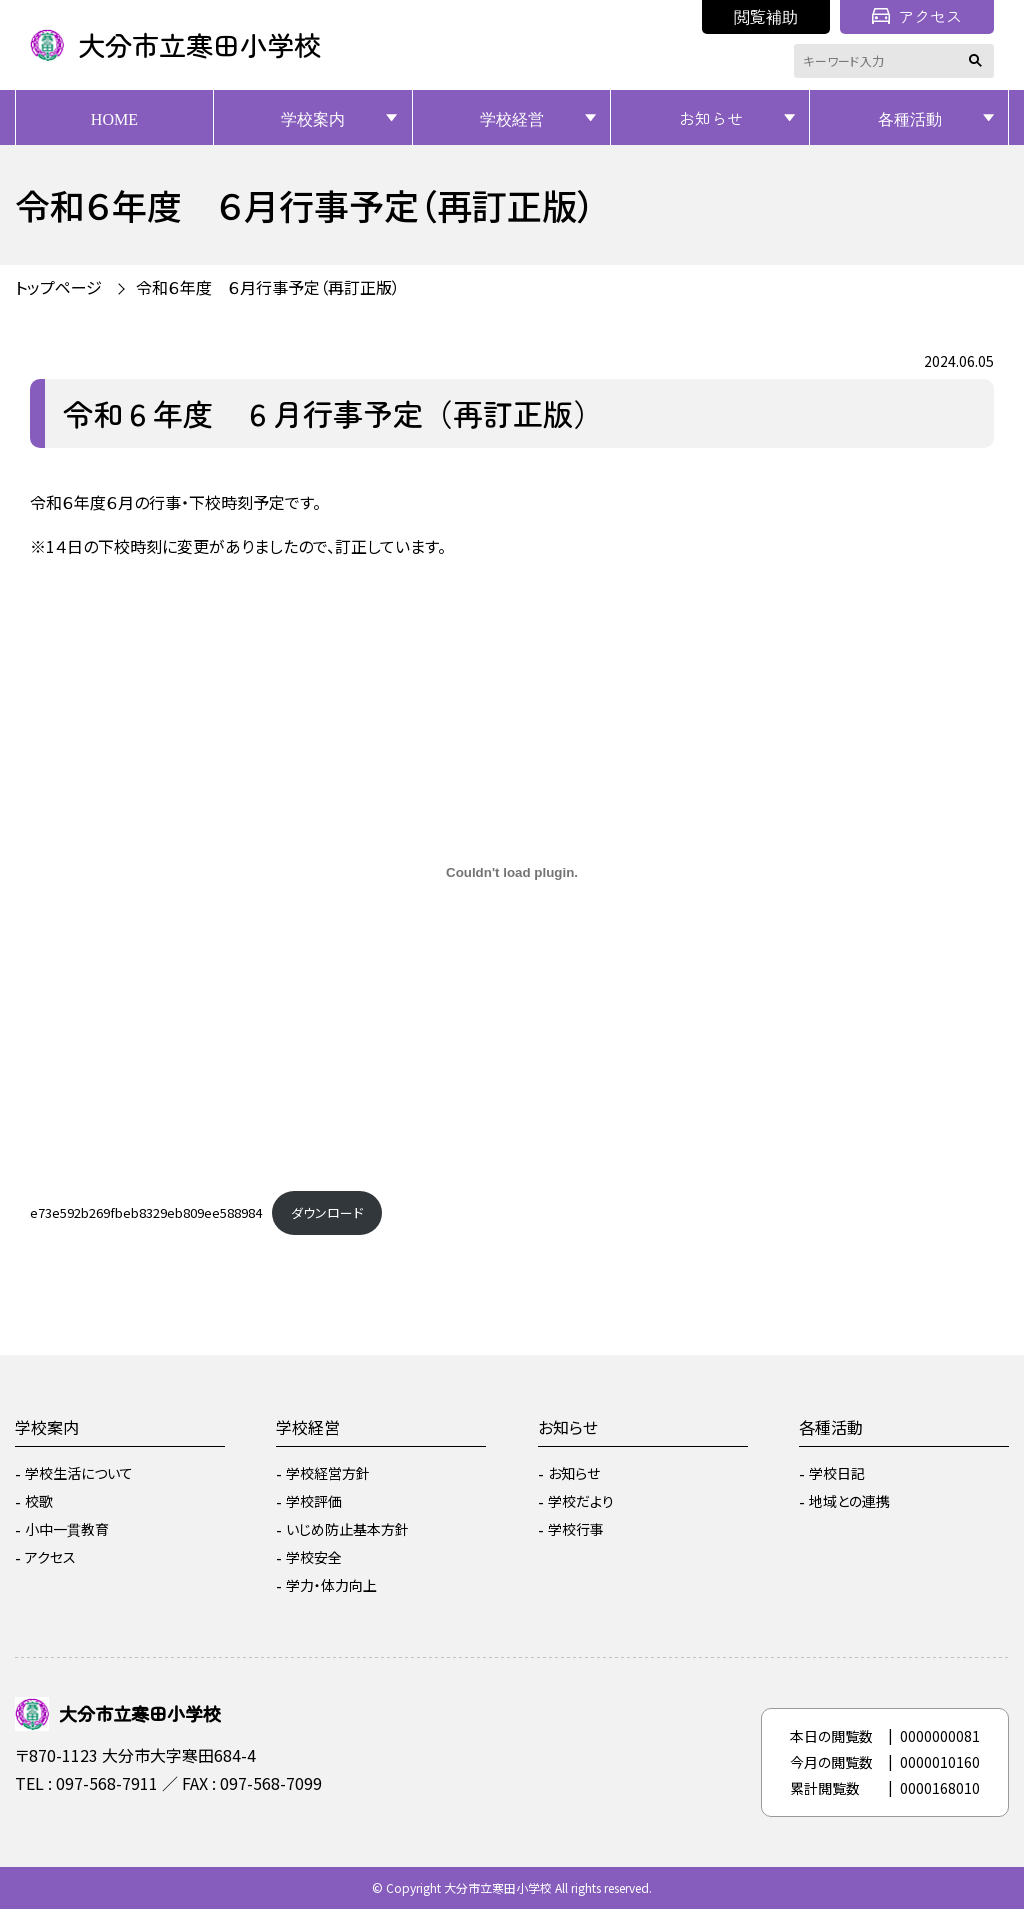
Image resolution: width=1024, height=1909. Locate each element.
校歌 (39, 1501)
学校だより (581, 1501)
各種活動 (910, 118)
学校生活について (79, 1473)
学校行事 (576, 1529)
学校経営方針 (328, 1473)
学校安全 (314, 1557)
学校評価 (314, 1501)
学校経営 (512, 118)
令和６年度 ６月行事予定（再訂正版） (268, 287)
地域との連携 (849, 1501)
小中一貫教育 (67, 1529)
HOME (114, 118)
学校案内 (313, 118)
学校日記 (837, 1473)
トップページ (58, 287)
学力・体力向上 (331, 1585)
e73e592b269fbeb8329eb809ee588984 (146, 1212)
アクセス (917, 16)
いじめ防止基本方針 (347, 1529)
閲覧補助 (766, 16)
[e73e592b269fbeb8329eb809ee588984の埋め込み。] (512, 872)
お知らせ (711, 118)
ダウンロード (327, 1212)
